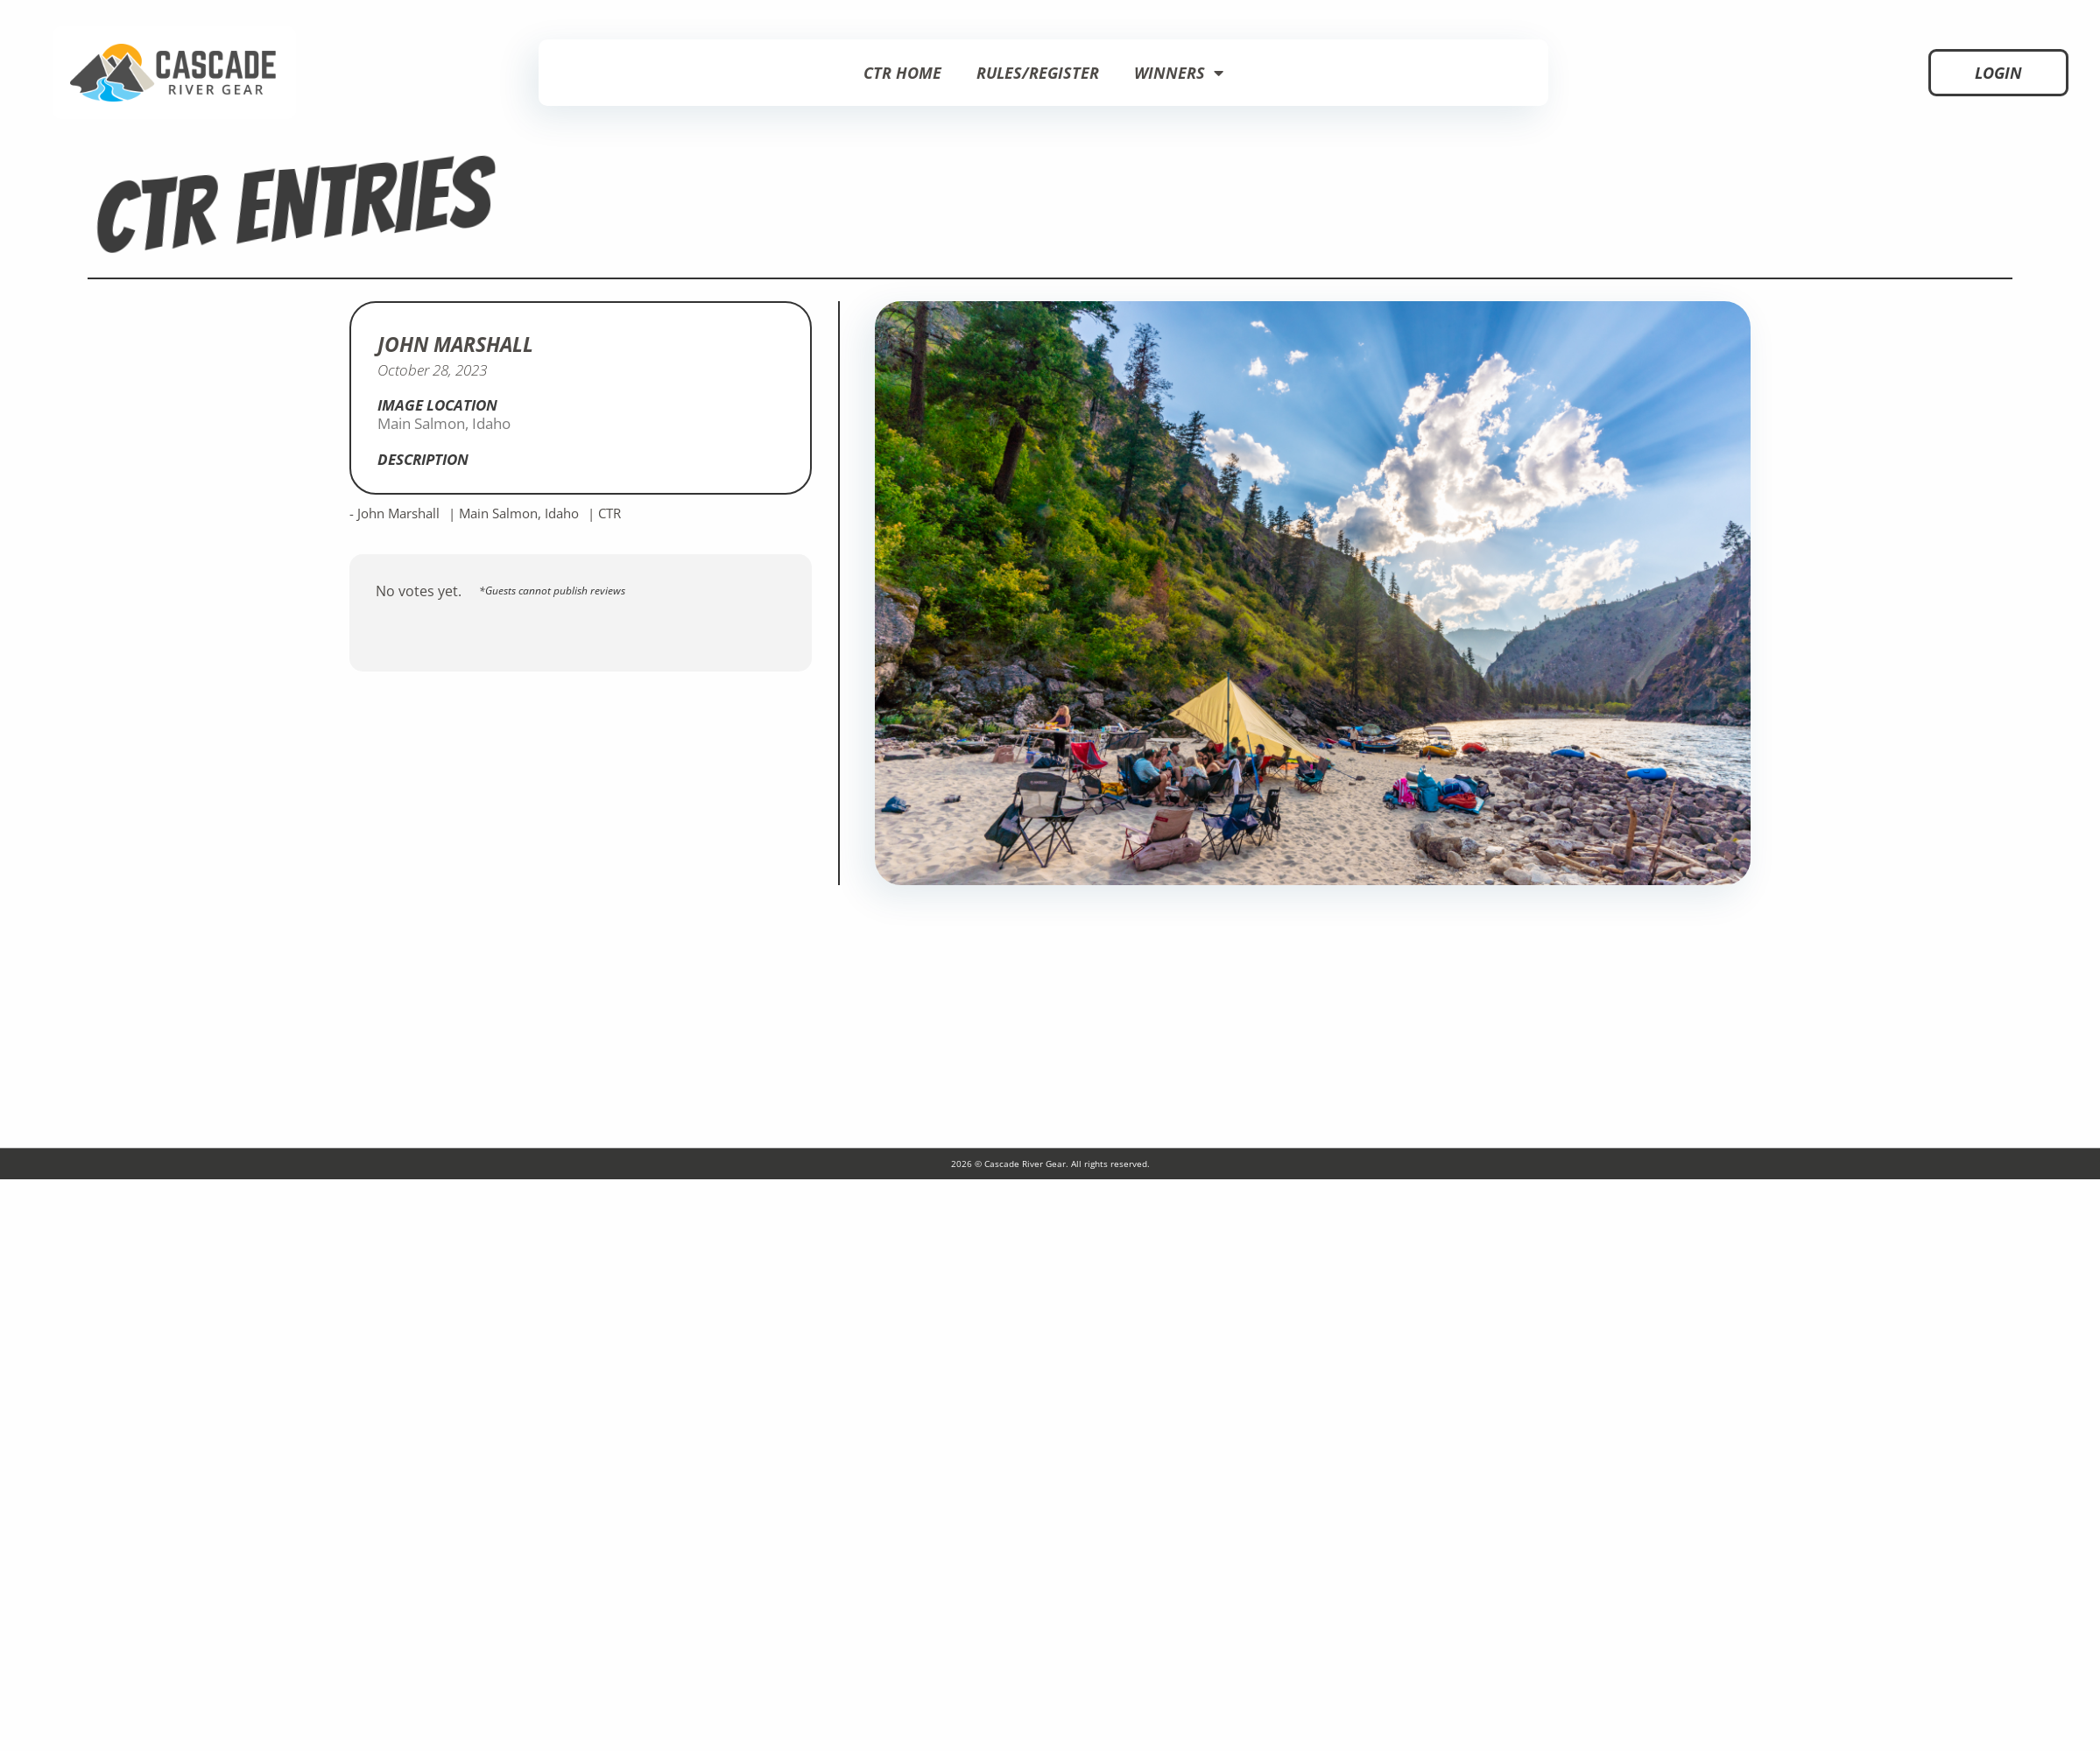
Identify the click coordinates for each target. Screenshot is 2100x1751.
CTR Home (902, 72)
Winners (1178, 72)
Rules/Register (1037, 72)
